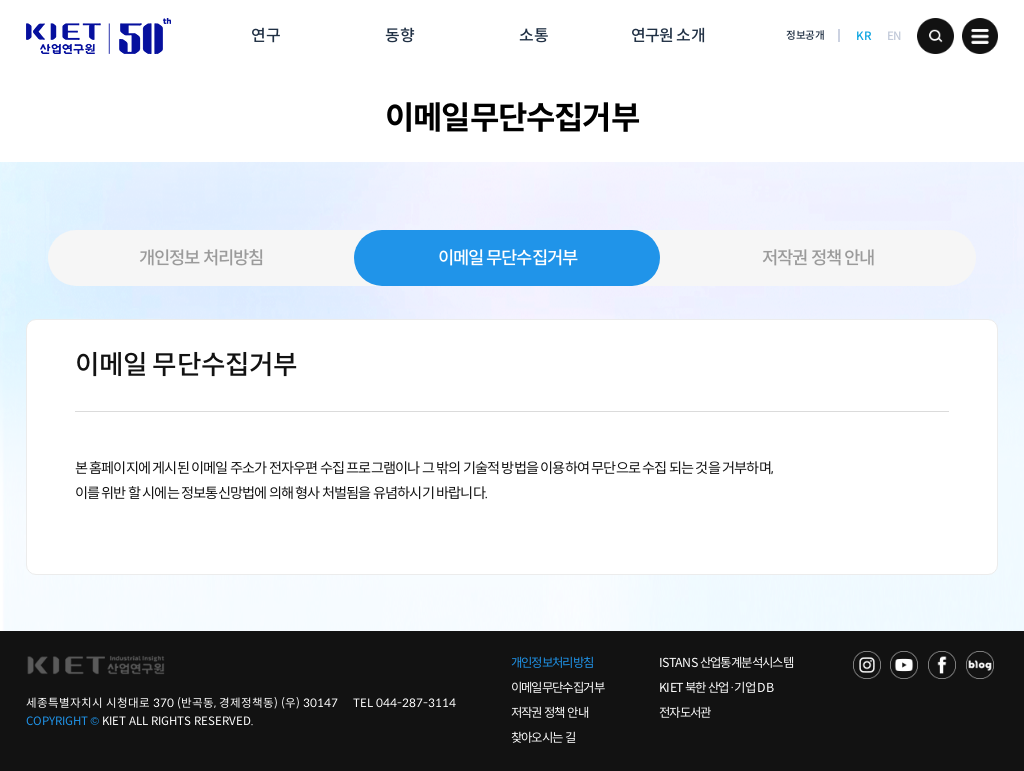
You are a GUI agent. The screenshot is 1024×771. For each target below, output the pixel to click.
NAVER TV (867, 665)
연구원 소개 (668, 35)
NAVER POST (980, 665)
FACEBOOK (942, 665)
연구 (265, 35)
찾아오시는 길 (543, 738)
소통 (533, 35)
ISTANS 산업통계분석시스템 (726, 663)
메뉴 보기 (980, 36)
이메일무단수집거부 (557, 688)
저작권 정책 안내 (818, 258)
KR (863, 36)
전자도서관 (685, 713)
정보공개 (805, 35)
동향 (399, 35)
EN (894, 36)
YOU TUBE (904, 665)
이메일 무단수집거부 (507, 258)
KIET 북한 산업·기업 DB (716, 688)
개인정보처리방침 (552, 663)
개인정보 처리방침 (201, 258)
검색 (935, 36)
